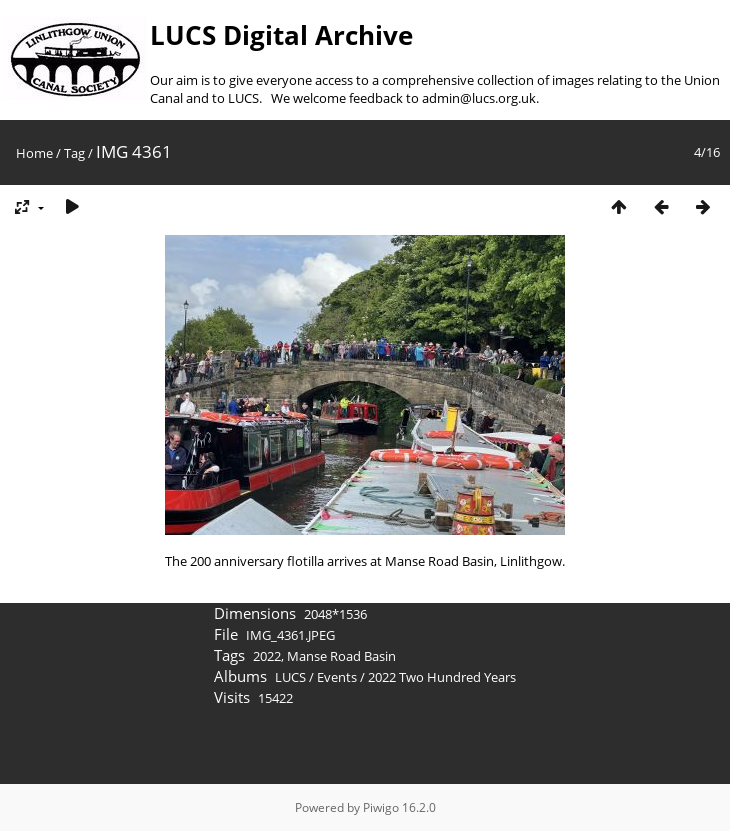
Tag (74, 153)
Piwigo (381, 807)
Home (34, 153)
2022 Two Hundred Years (442, 677)
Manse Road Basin (341, 656)
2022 (267, 656)
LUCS (290, 677)
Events (337, 677)
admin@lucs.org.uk (479, 98)
